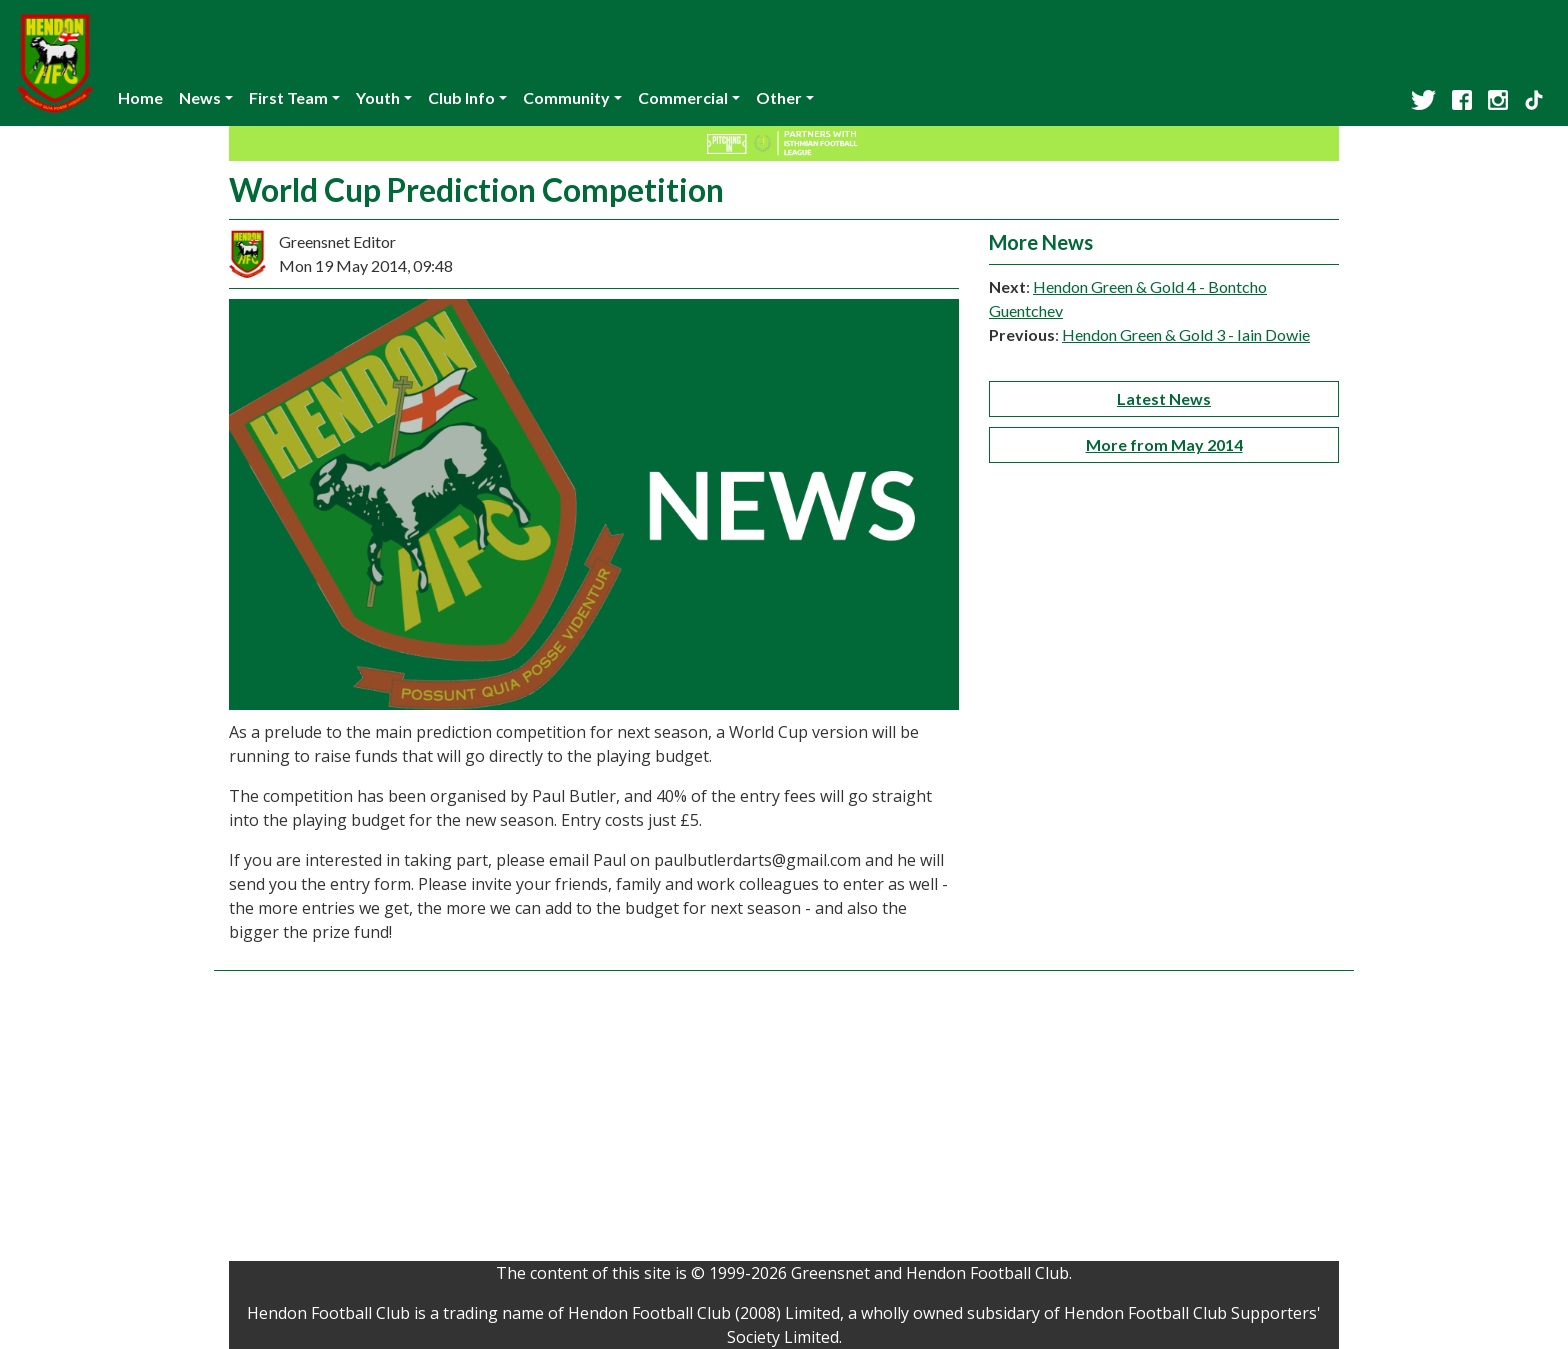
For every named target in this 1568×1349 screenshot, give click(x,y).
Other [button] (779, 97)
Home (140, 97)
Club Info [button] (461, 97)
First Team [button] (288, 97)
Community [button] (566, 97)
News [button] (200, 97)
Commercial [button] (683, 97)
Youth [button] (378, 97)
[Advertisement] (784, 1121)
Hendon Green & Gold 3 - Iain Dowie (1186, 334)
